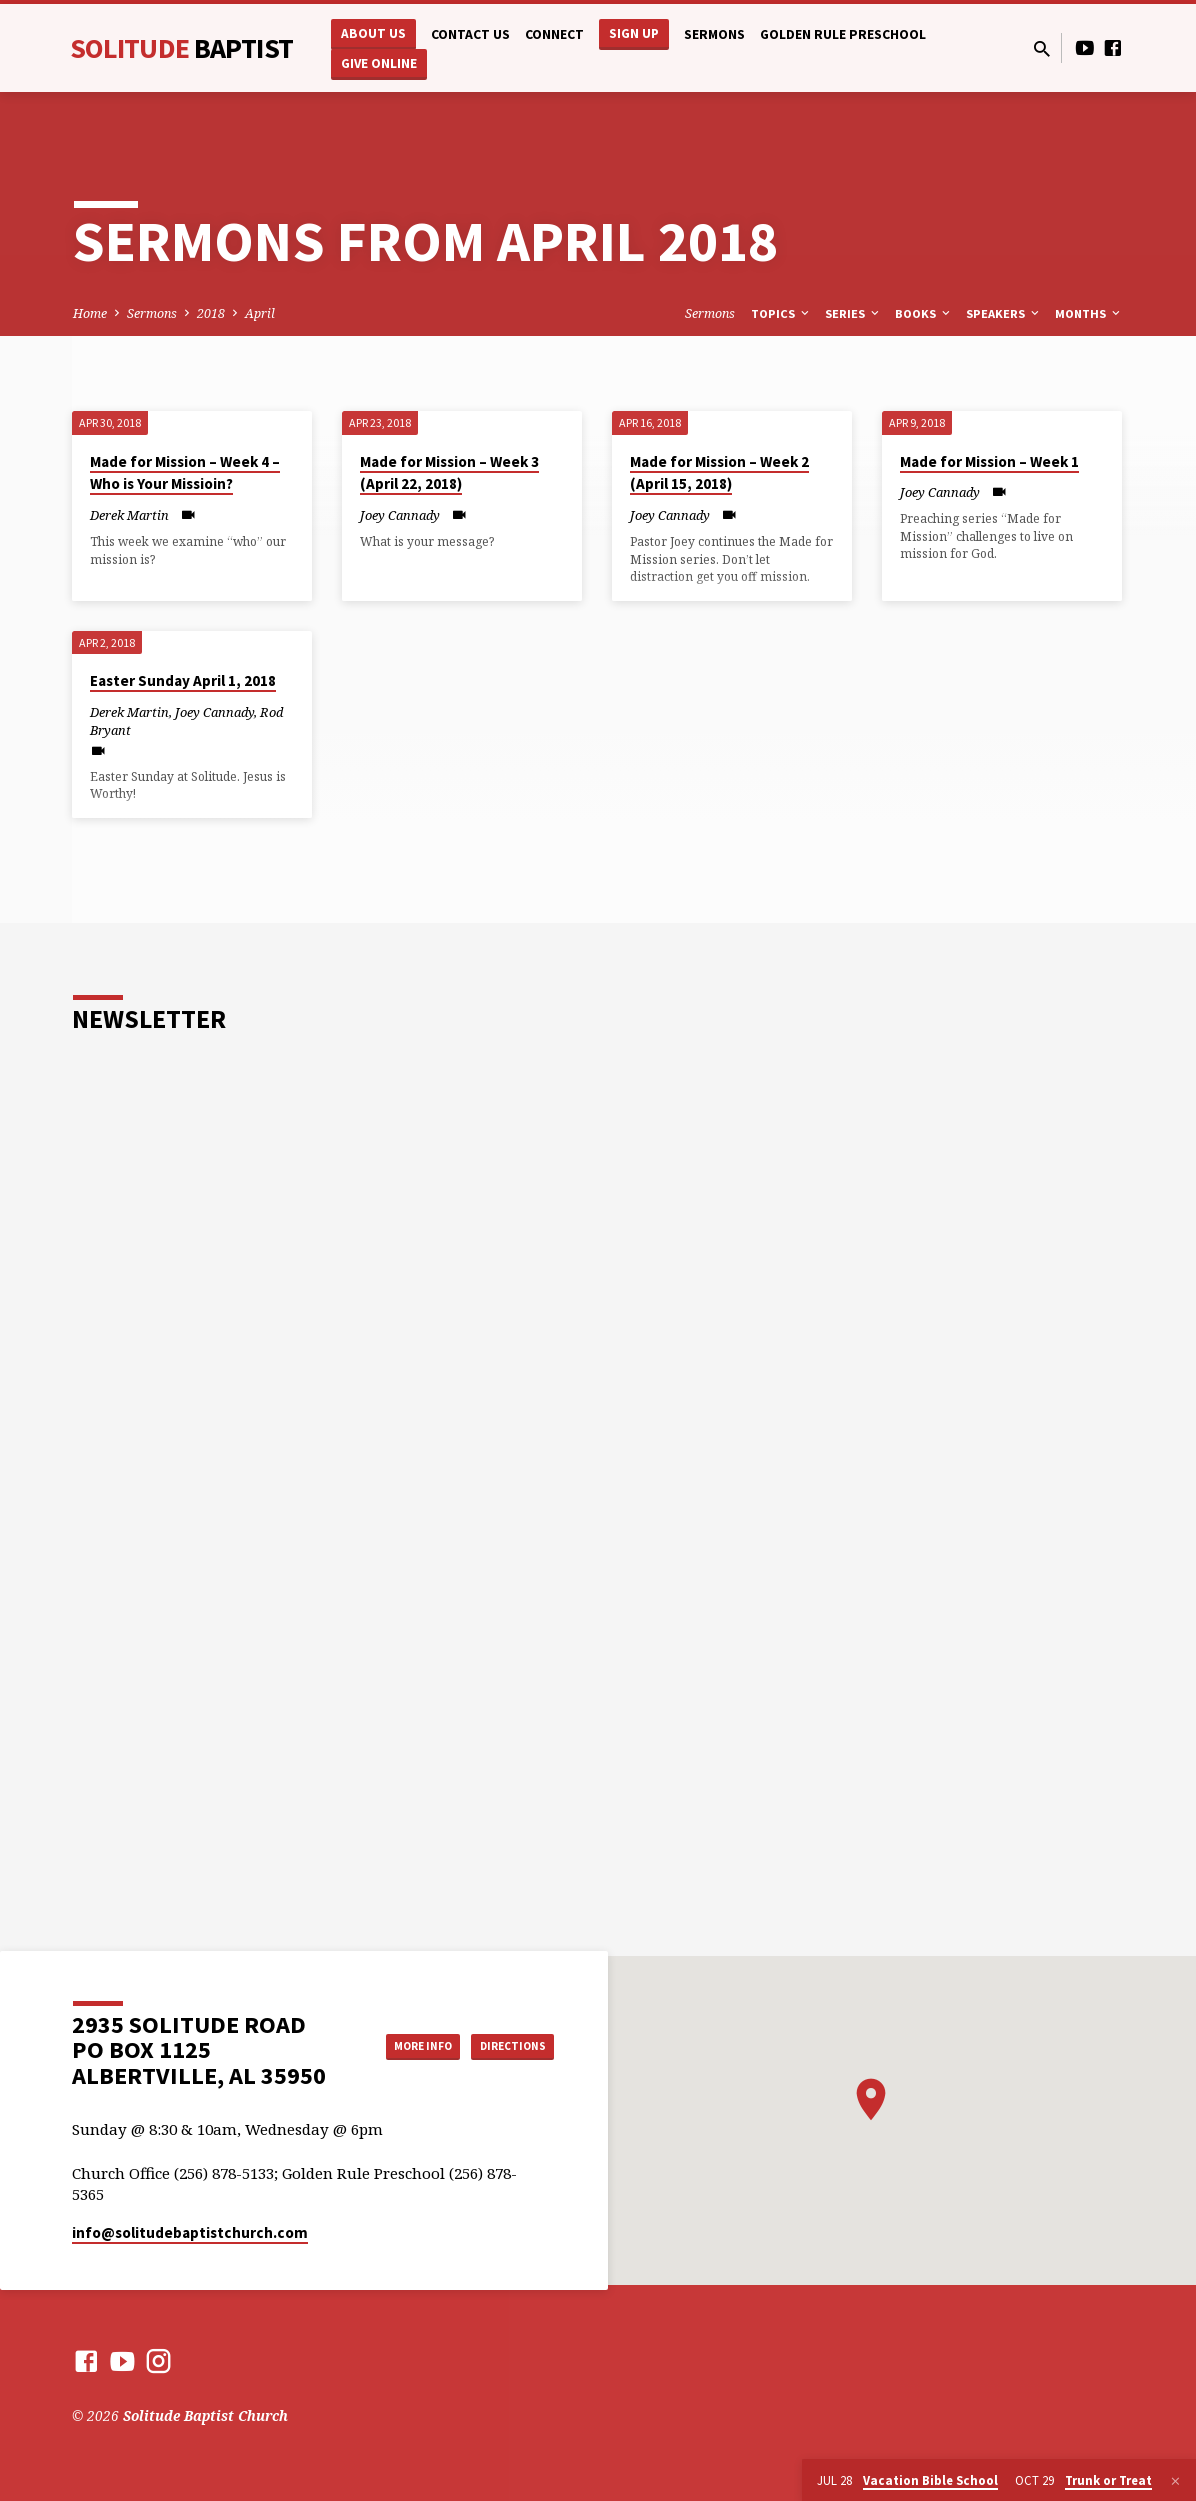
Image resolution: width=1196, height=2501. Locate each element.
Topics (781, 313)
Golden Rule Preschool (843, 34)
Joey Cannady (400, 515)
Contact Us (470, 34)
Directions (504, 2065)
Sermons (714, 34)
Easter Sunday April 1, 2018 (183, 680)
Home (90, 313)
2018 (211, 313)
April (260, 313)
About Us (373, 33)
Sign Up (634, 33)
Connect (554, 34)
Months (1089, 313)
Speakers (1004, 313)
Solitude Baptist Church (205, 2415)
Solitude (181, 48)
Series (853, 313)
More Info (503, 2025)
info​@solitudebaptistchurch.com (190, 2232)
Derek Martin (129, 515)
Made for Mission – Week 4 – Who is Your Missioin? (185, 473)
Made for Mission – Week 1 (989, 461)
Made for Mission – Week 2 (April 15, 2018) (719, 473)
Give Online (379, 63)
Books (924, 313)
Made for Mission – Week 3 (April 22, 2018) (449, 473)
